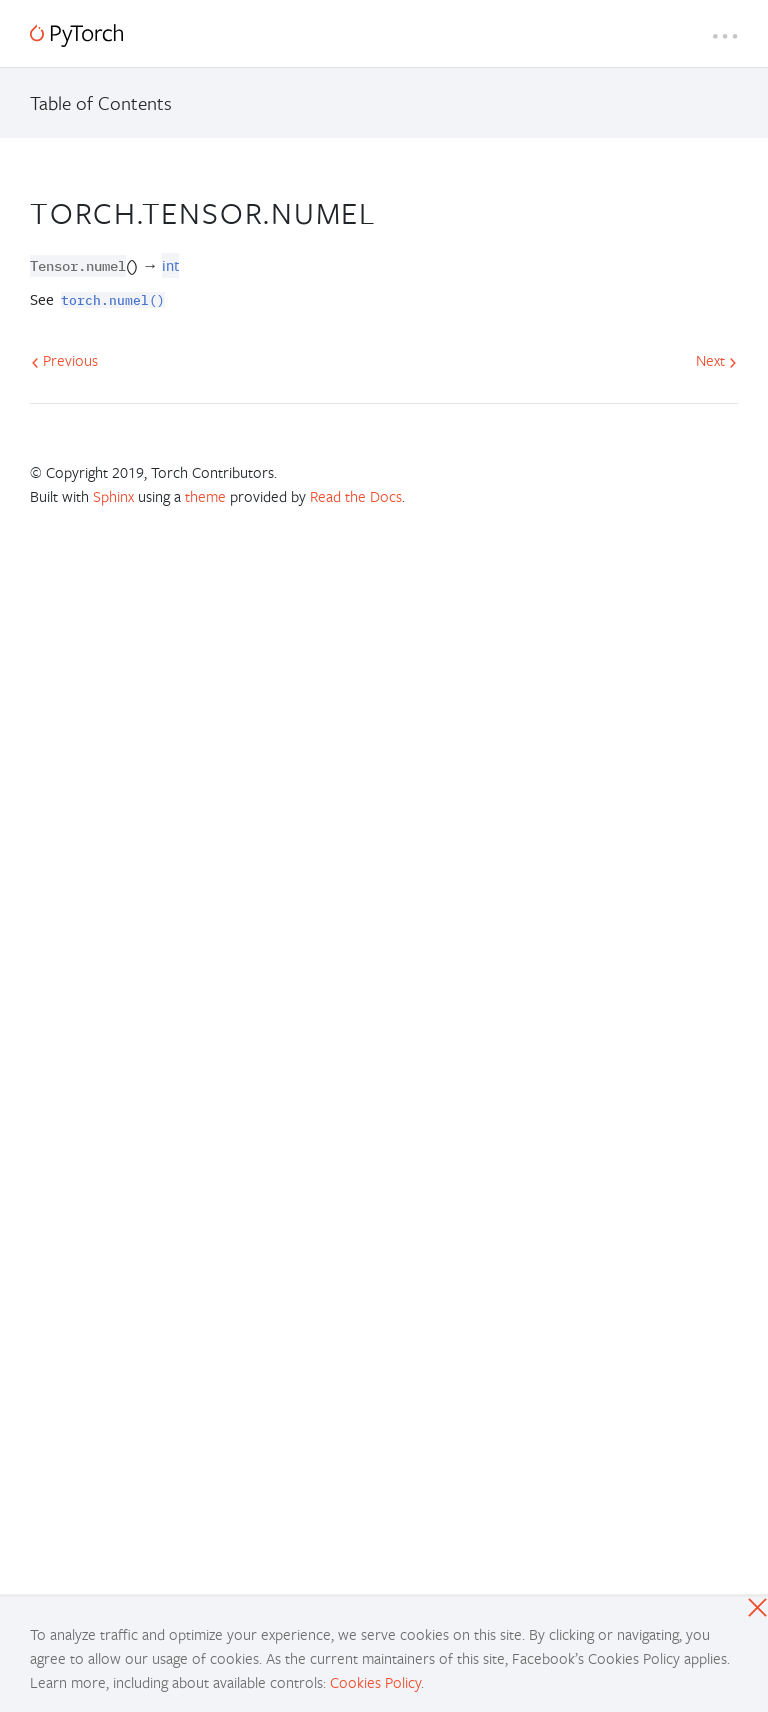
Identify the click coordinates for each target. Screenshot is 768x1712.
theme (205, 496)
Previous (64, 360)
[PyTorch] (76, 35)
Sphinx (113, 496)
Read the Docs (356, 496)
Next (716, 360)
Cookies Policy (375, 1682)
